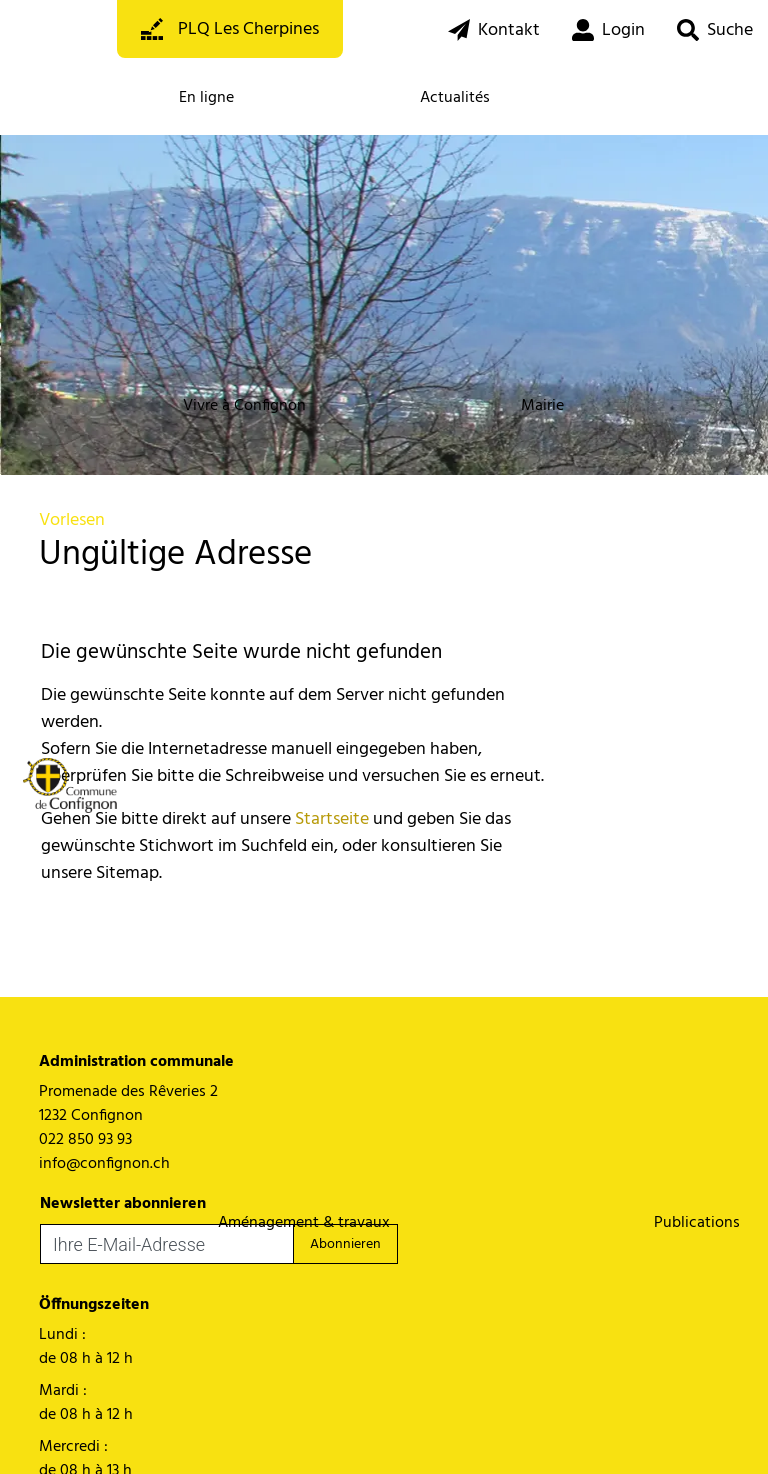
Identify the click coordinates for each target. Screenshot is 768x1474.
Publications (697, 1223)
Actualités (455, 98)
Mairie (542, 406)
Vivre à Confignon (244, 406)
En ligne (206, 98)
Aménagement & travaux (304, 1223)
